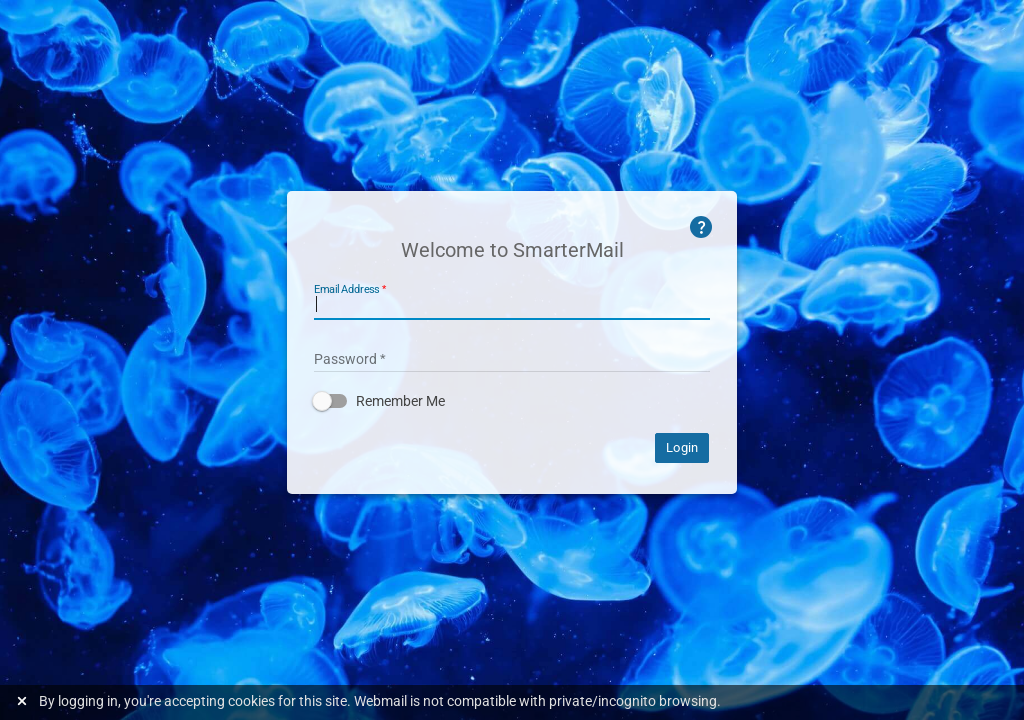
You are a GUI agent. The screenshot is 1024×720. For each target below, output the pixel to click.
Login (682, 447)
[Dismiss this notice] (24, 701)
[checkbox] (512, 401)
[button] (512, 401)
